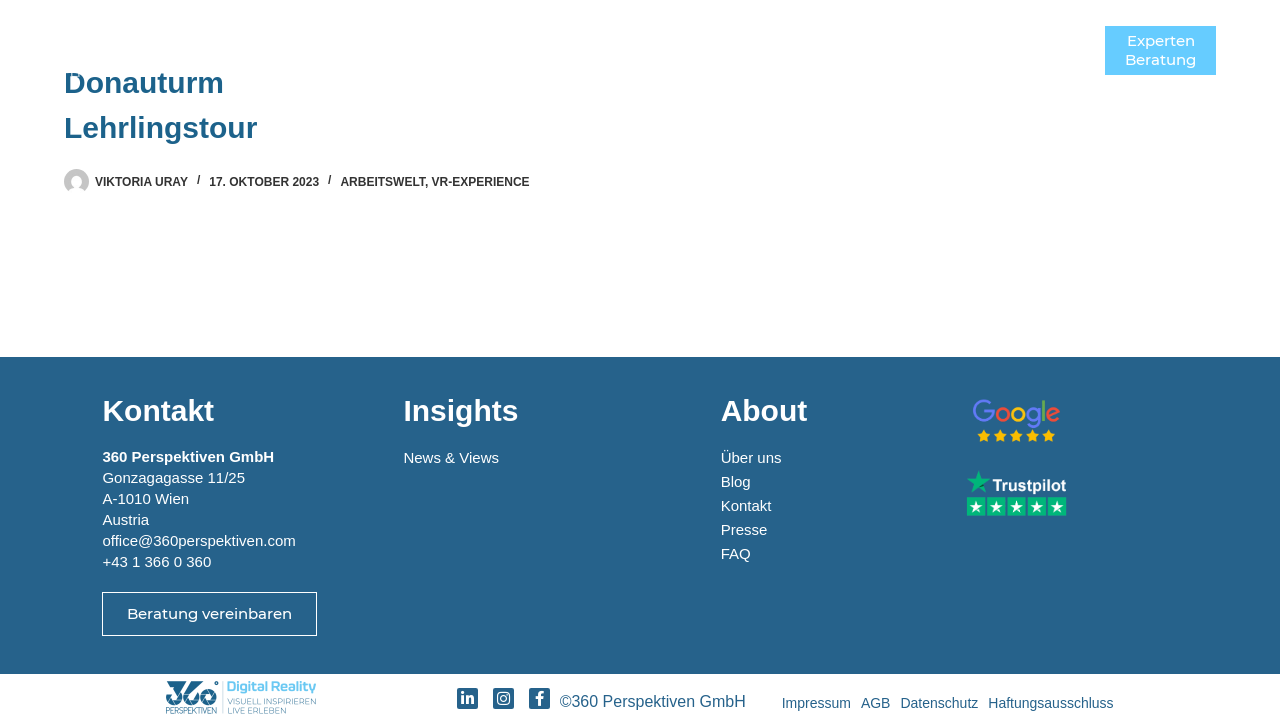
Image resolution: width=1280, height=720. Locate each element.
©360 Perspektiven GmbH (657, 701)
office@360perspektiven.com (198, 540)
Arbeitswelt (382, 182)
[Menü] (1075, 50)
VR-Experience (481, 182)
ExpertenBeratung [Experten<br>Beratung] (1160, 50)
